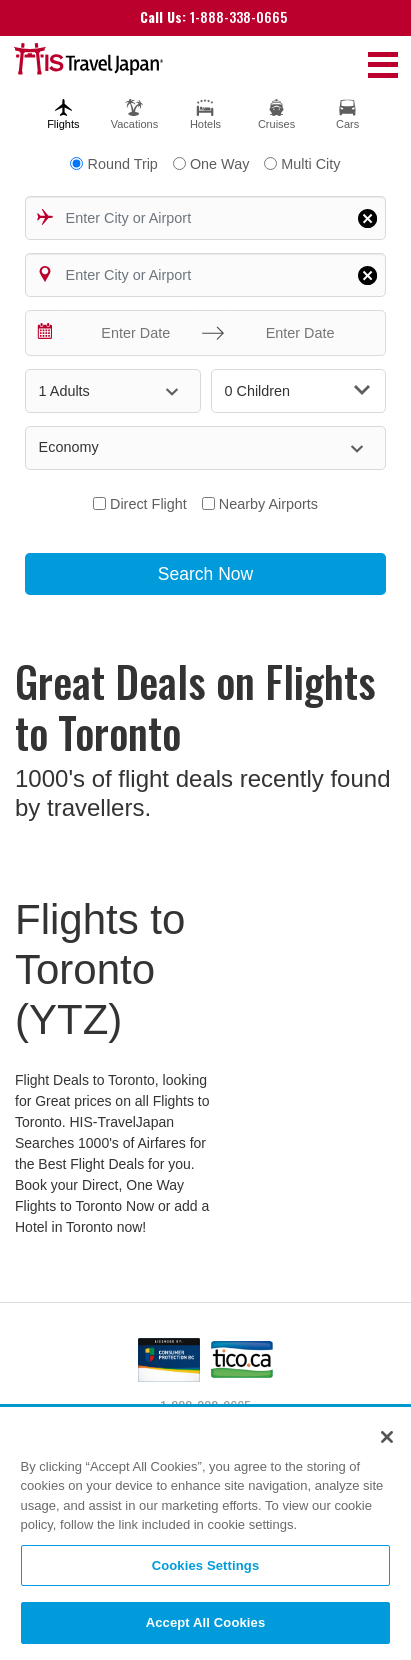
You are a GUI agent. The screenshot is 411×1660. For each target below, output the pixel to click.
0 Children (298, 390)
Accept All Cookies (206, 1622)
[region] (205, 1534)
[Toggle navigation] (383, 64)
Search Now (205, 574)
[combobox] (206, 218)
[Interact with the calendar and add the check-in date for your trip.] (46, 333)
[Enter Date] (131, 333)
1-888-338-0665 (213, 16)
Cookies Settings (206, 1565)
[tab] (63, 111)
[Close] (387, 1437)
